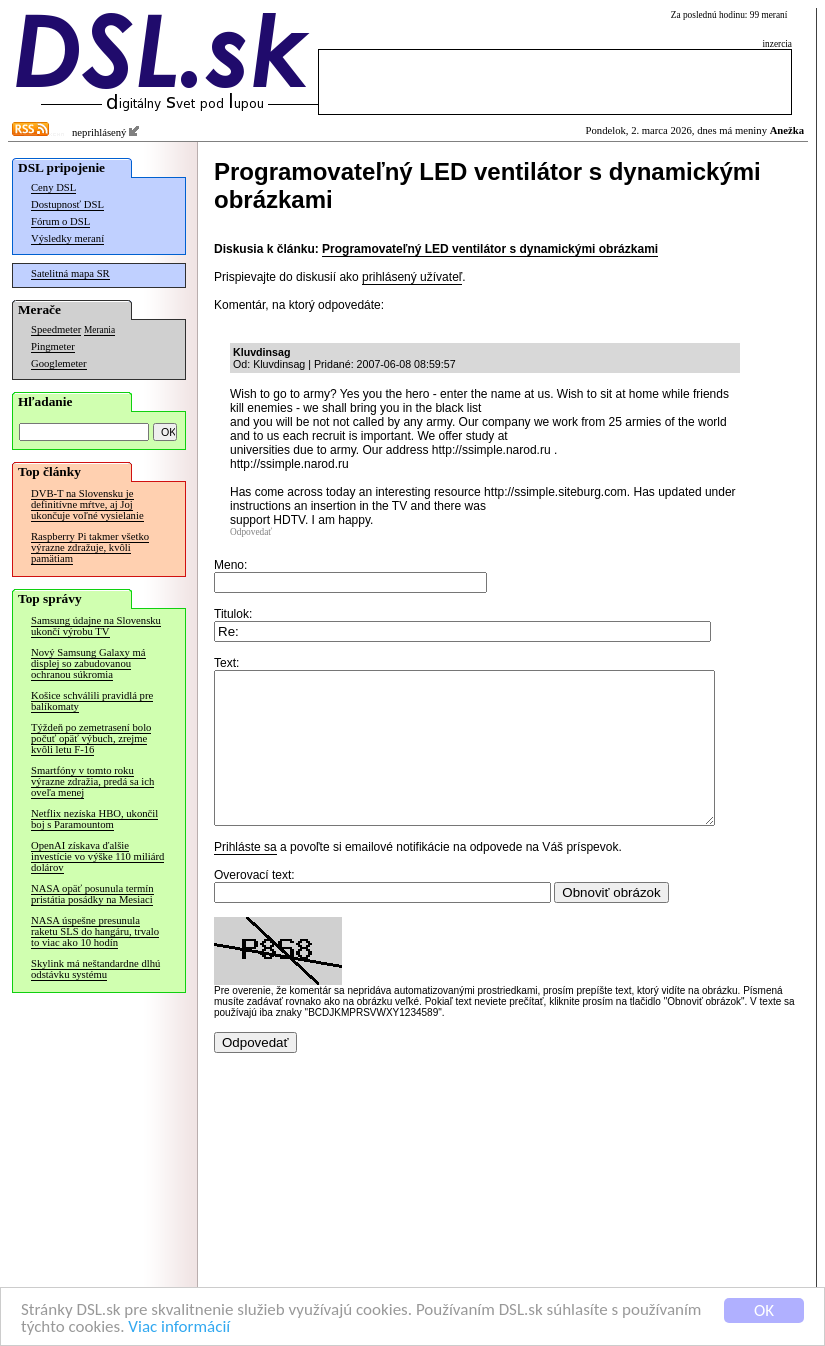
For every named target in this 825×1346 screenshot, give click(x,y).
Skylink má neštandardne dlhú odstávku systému (95, 969)
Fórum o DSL (60, 221)
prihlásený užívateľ (412, 277)
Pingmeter (53, 346)
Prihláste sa (245, 877)
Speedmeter (56, 329)
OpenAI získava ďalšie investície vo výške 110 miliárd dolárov (97, 856)
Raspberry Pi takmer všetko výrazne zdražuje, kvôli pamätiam (90, 547)
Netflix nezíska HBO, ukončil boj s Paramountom (94, 819)
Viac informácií (179, 1327)
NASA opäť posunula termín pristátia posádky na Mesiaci (92, 894)
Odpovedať (251, 532)
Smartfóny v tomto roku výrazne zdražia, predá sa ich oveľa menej (92, 781)
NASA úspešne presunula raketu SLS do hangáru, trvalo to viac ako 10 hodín (95, 931)
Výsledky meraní (67, 238)
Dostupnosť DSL (67, 204)
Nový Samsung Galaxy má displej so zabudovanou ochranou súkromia (88, 663)
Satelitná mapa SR (70, 273)
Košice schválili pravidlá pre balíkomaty (92, 701)
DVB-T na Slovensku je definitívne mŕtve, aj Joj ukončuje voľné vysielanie (87, 504)
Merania (99, 330)
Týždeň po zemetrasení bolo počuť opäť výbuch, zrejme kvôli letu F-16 (91, 738)
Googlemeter (59, 363)
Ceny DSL (53, 187)
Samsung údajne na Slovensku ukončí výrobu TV (96, 626)
